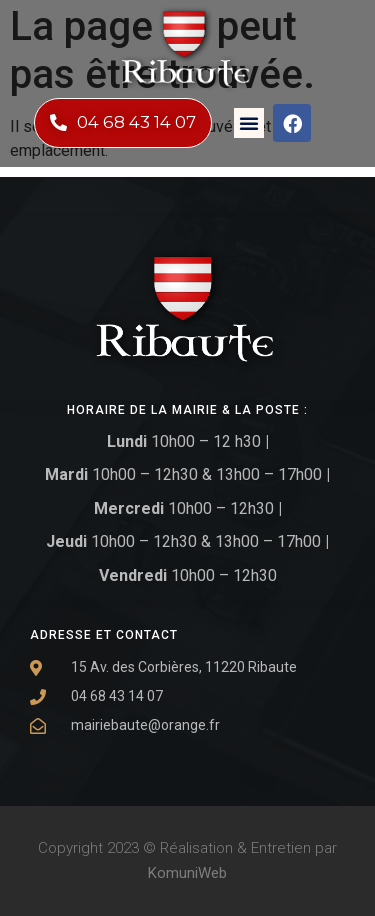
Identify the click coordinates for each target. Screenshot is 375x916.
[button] (249, 123)
